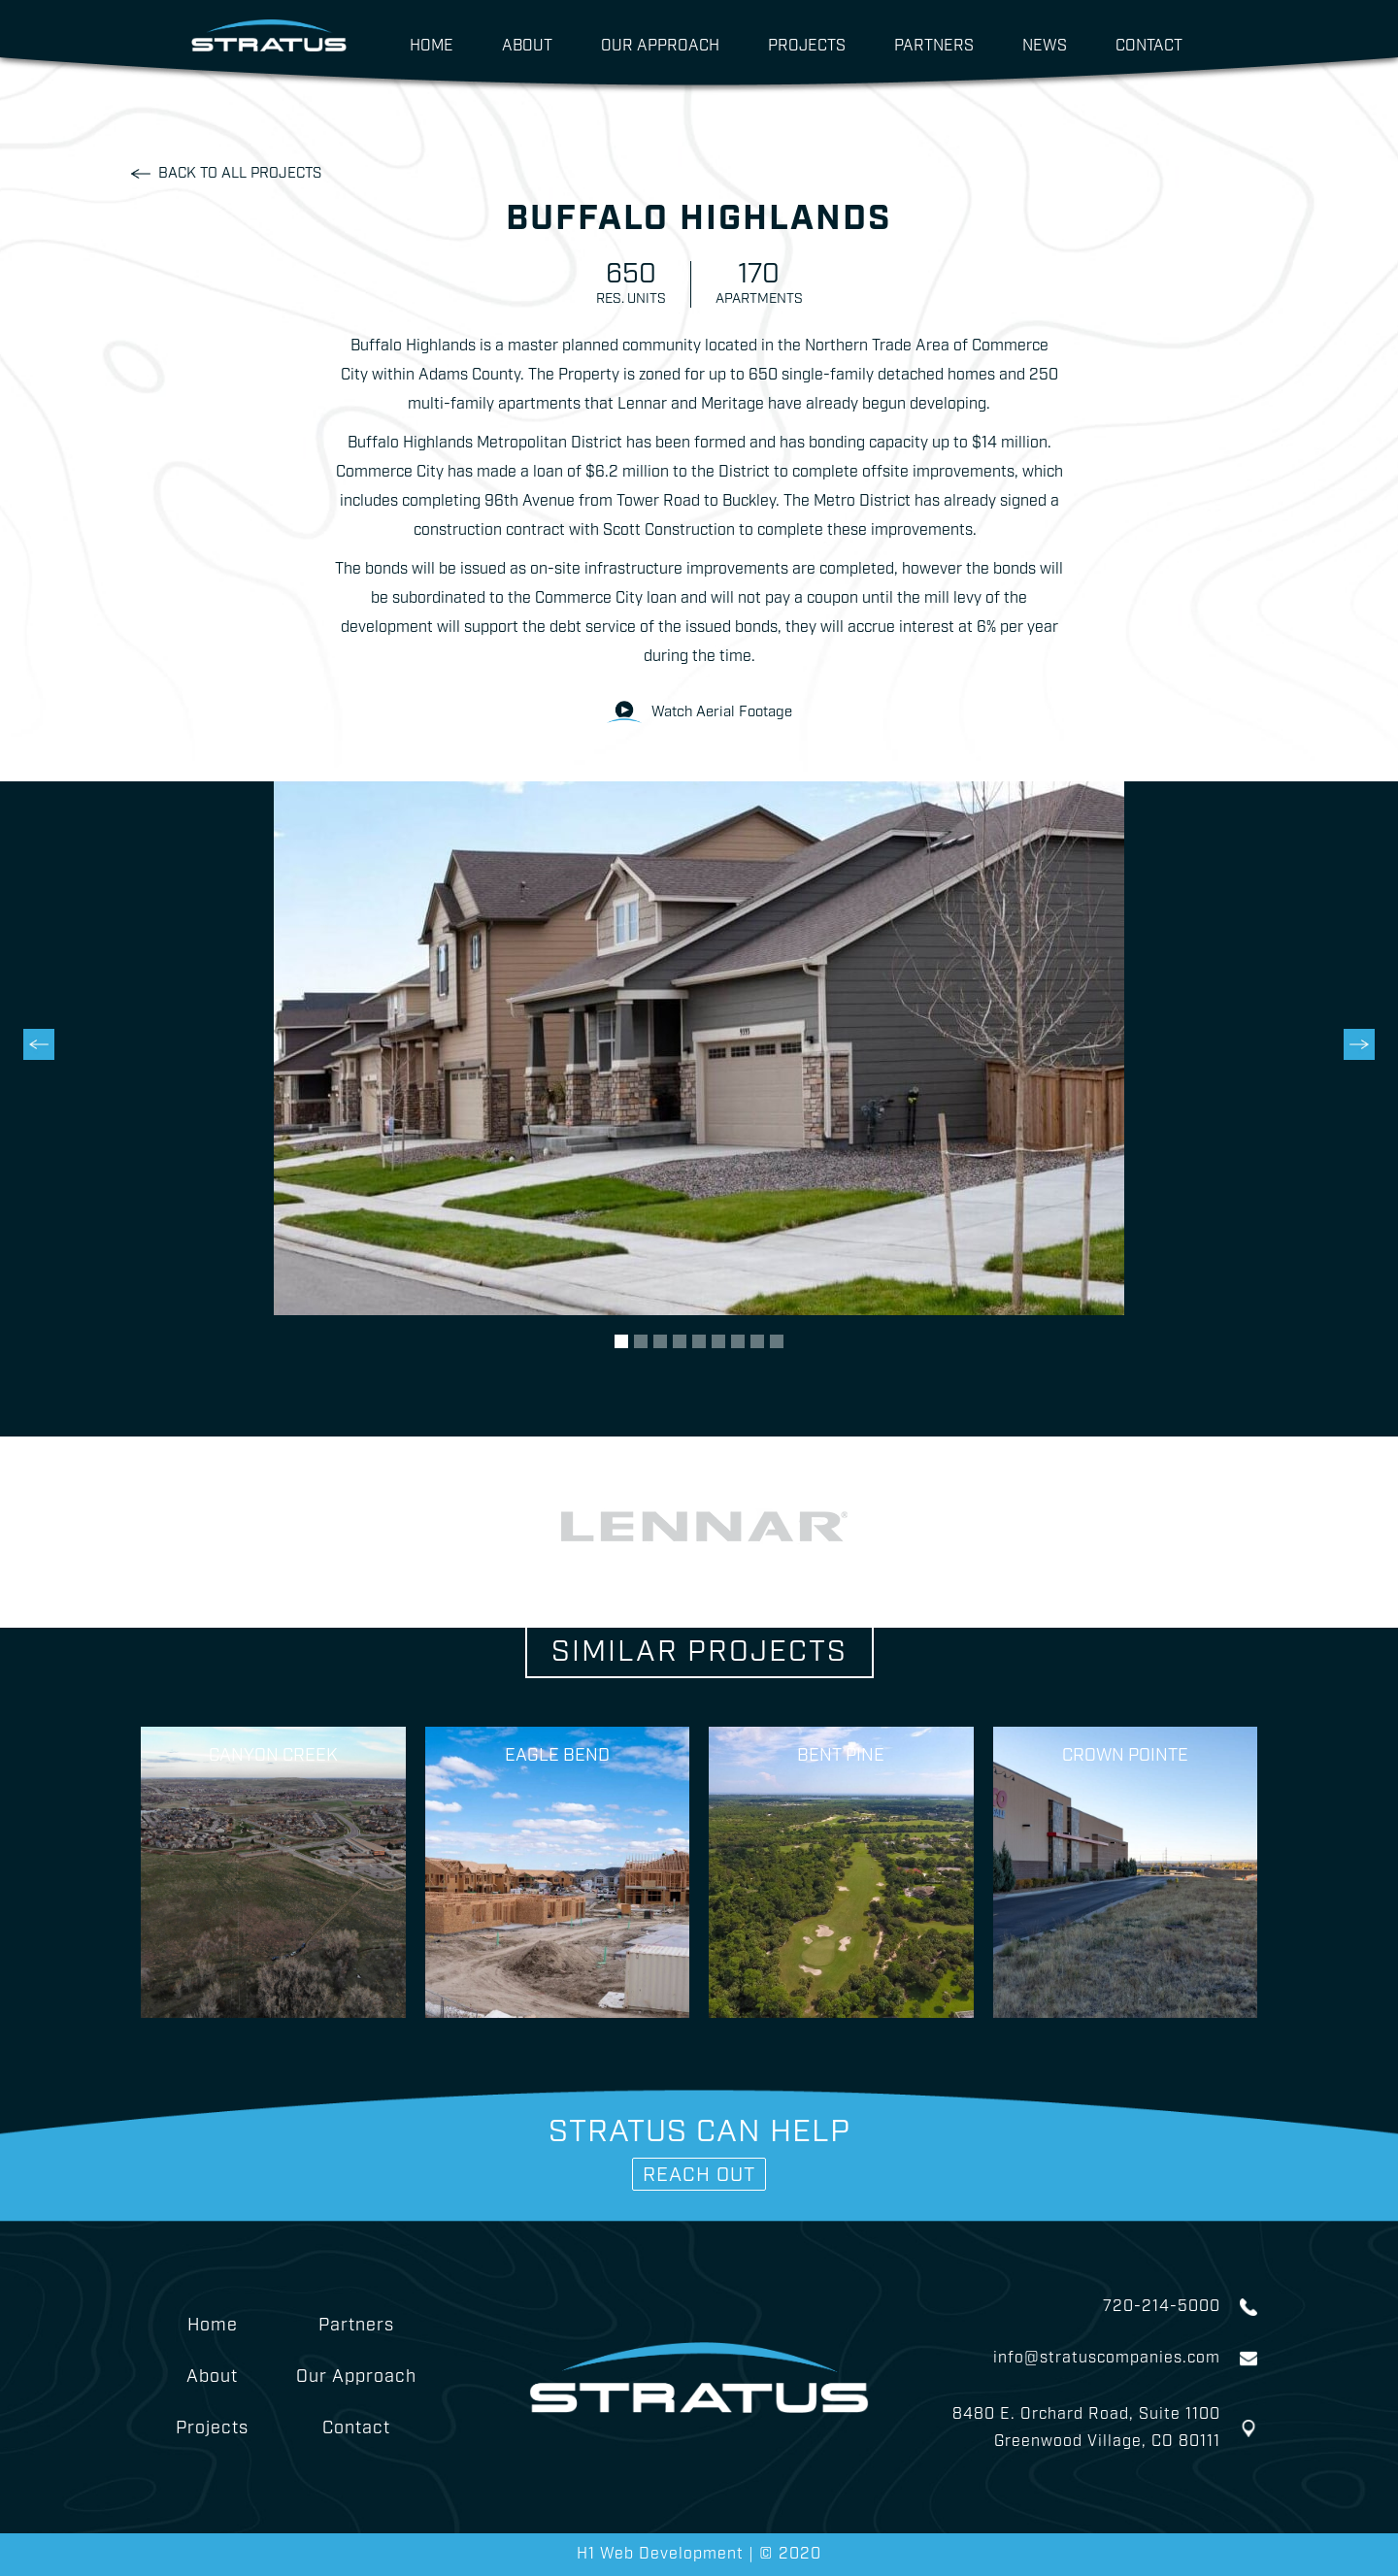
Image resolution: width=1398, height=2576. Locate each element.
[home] (269, 30)
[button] (39, 1109)
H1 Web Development (663, 2554)
